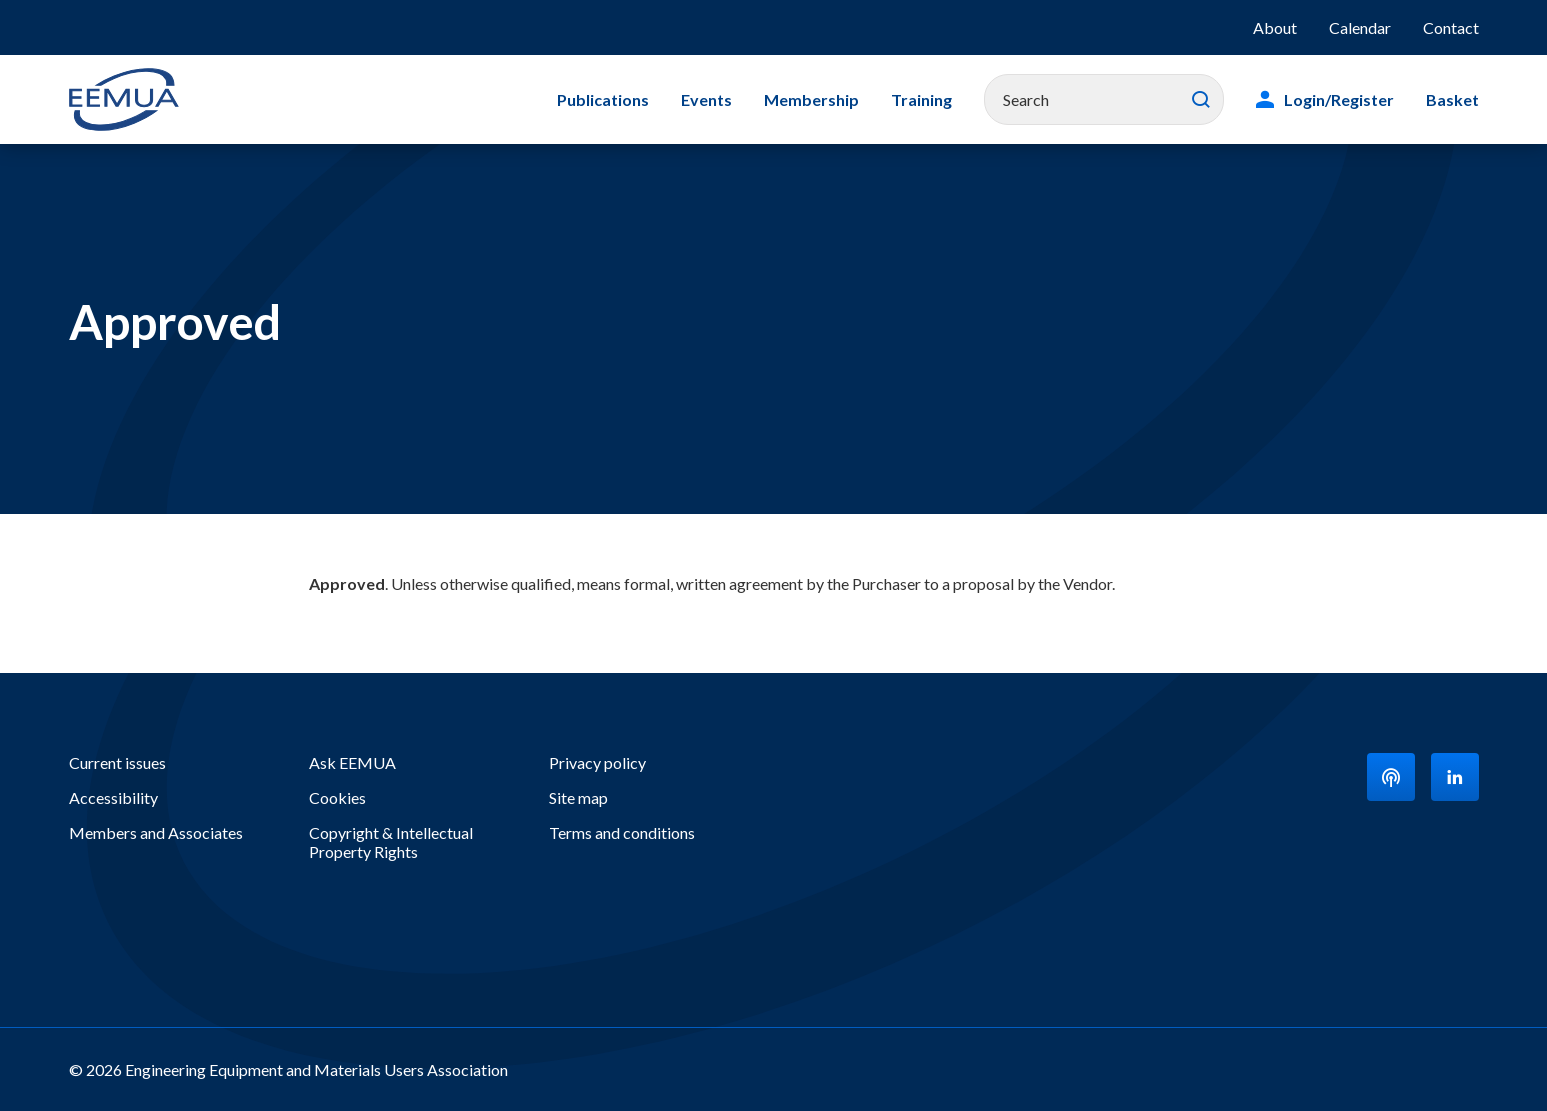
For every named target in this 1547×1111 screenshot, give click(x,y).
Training (921, 99)
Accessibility (113, 797)
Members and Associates (156, 832)
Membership (811, 99)
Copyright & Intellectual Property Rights (391, 842)
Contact (1451, 27)
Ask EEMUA (352, 762)
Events (706, 99)
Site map (578, 797)
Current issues (117, 762)
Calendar (1360, 27)
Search (1201, 100)
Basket (1452, 99)
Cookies (337, 797)
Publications (603, 99)
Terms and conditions (622, 832)
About (1275, 27)
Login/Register (1339, 99)
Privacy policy (597, 762)
